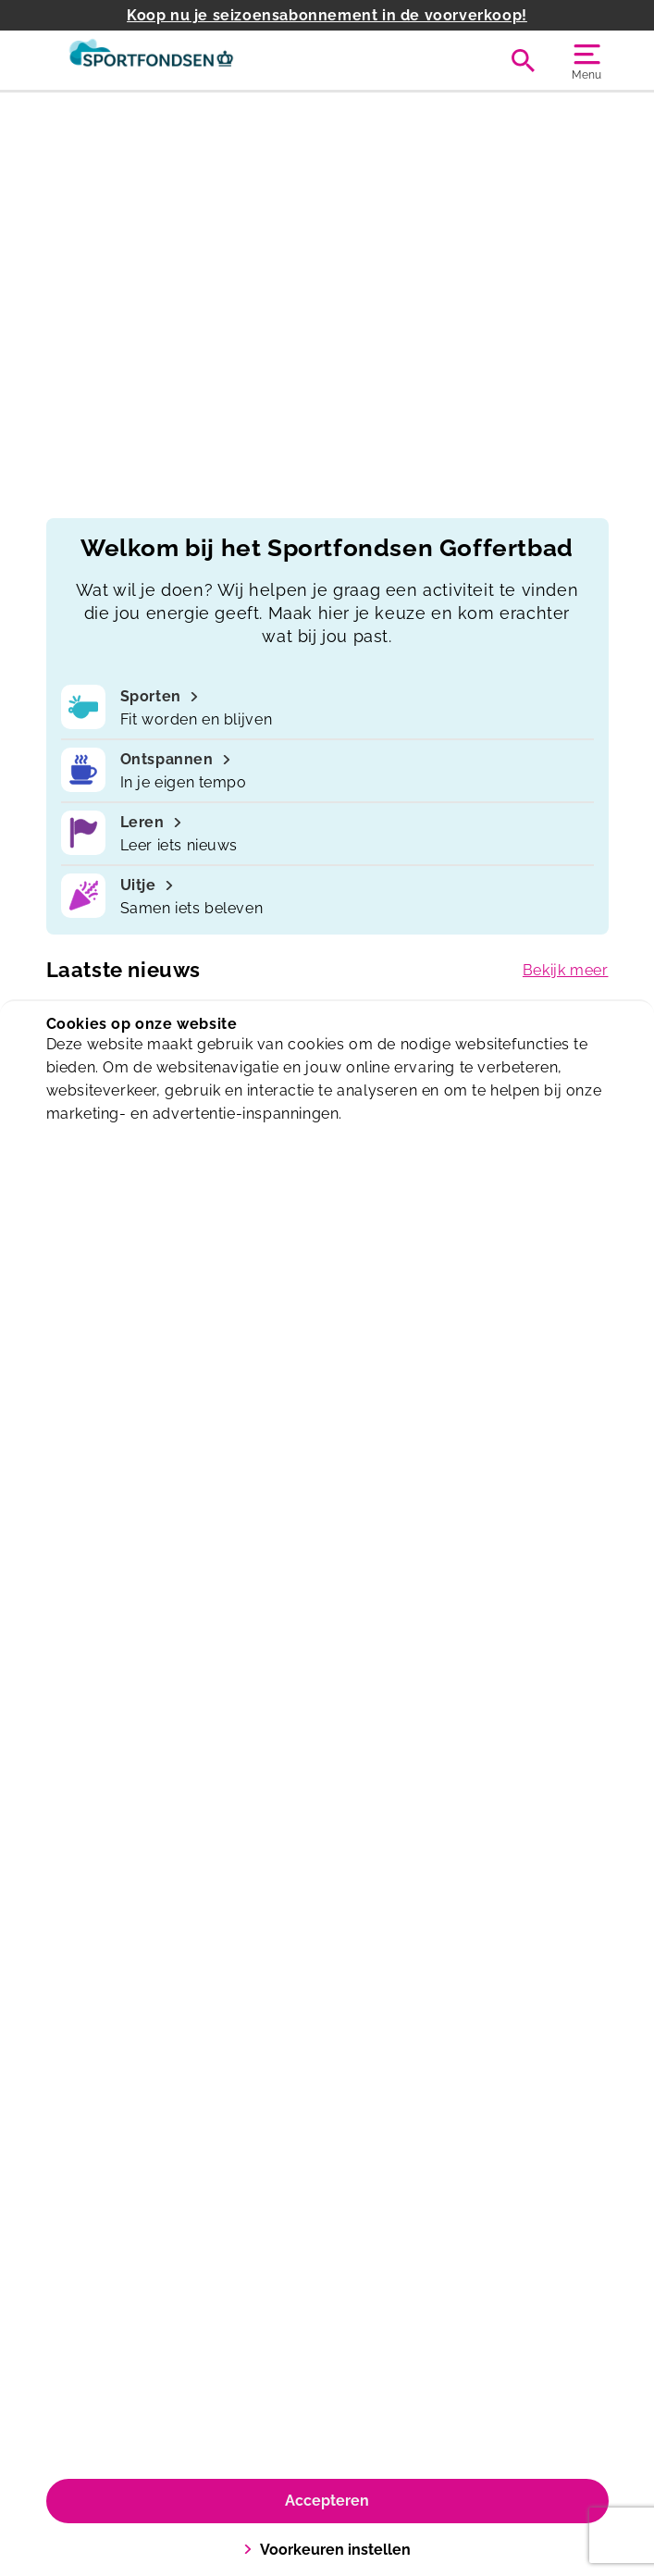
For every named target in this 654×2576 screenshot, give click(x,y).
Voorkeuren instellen (327, 2549)
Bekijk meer (566, 970)
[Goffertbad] (186, 60)
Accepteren (327, 2500)
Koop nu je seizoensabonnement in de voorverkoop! (327, 15)
